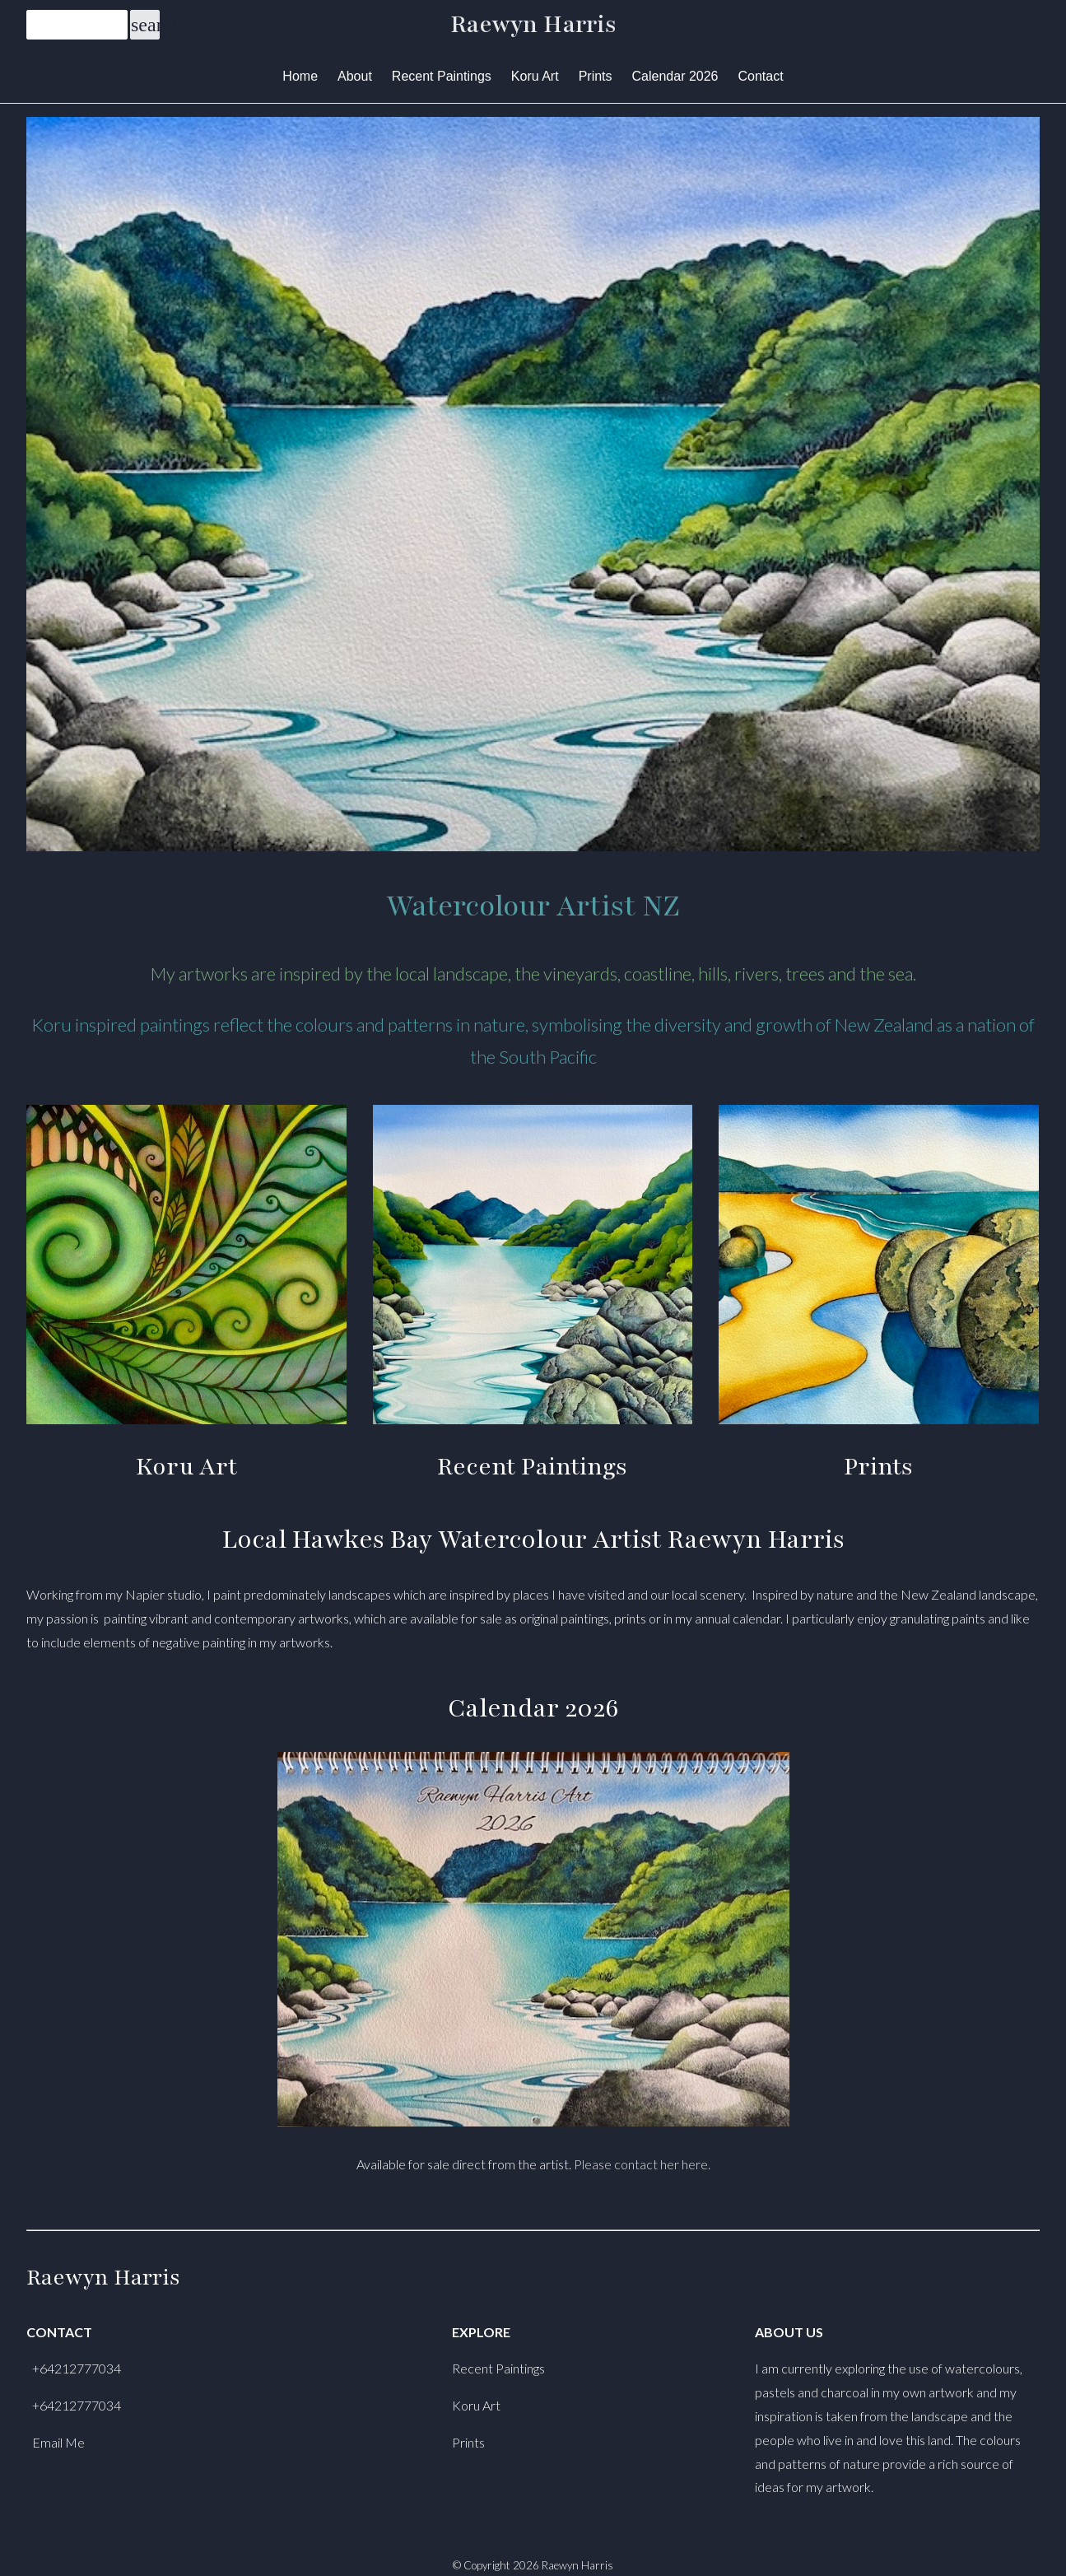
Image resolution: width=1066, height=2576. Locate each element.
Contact (761, 76)
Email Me (58, 2442)
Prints (595, 76)
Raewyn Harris (533, 24)
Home (300, 76)
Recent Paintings (441, 76)
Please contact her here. (642, 2164)
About (354, 76)
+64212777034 (76, 2368)
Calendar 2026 (675, 76)
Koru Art (535, 76)
